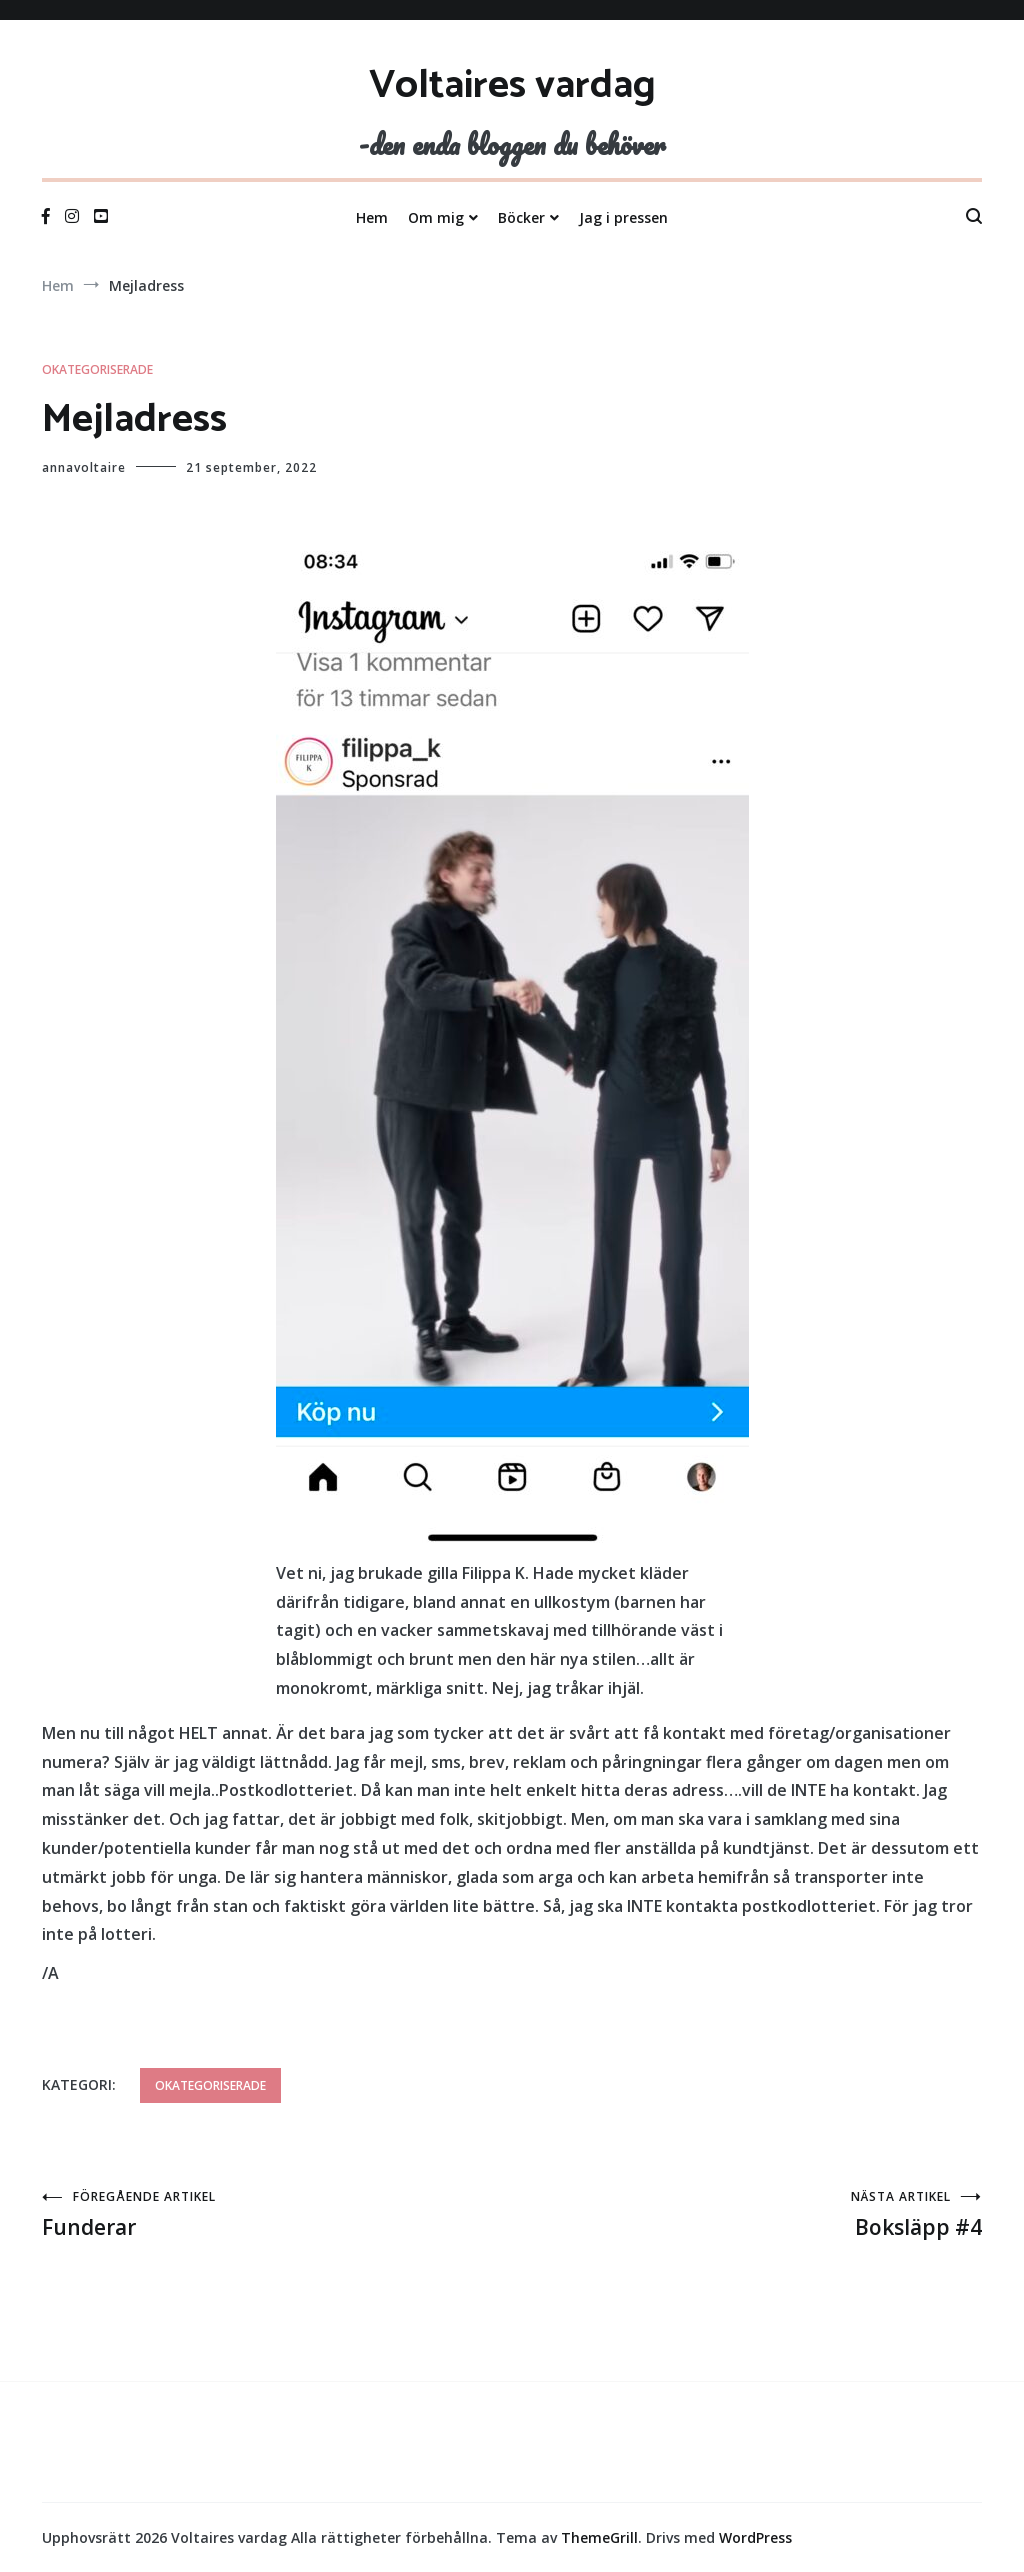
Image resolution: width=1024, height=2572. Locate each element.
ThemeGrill (599, 2537)
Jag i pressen (623, 217)
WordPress (755, 2537)
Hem (372, 217)
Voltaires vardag (512, 86)
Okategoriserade (97, 369)
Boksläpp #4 (747, 2214)
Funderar (277, 2214)
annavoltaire (84, 467)
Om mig (436, 217)
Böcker (521, 217)
